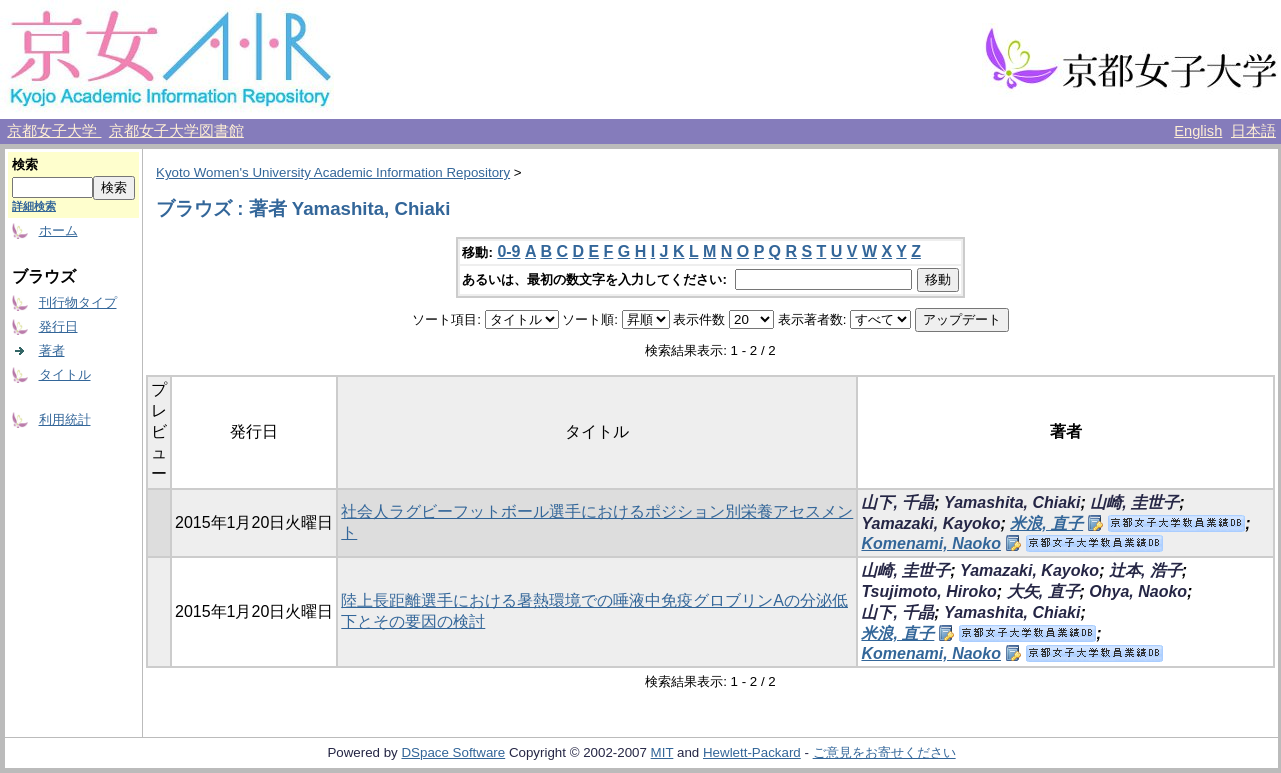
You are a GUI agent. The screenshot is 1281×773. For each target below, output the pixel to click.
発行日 (58, 326)
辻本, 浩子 (1145, 570)
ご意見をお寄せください (884, 752)
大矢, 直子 (1043, 591)
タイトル (65, 374)
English (1198, 131)
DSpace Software (453, 752)
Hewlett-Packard (752, 752)
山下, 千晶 (897, 502)
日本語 (1253, 131)
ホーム (58, 230)
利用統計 (65, 419)
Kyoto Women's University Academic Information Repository (333, 172)
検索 (25, 164)
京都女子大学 (54, 131)
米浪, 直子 (1046, 523)
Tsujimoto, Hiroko (928, 591)
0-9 (508, 251)
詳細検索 (34, 206)
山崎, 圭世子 (1134, 502)
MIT (662, 752)
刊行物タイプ (78, 302)
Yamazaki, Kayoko (930, 523)
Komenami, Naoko (931, 543)
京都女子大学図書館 (176, 131)
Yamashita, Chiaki (1012, 502)
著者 (52, 350)
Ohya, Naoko (1138, 591)
